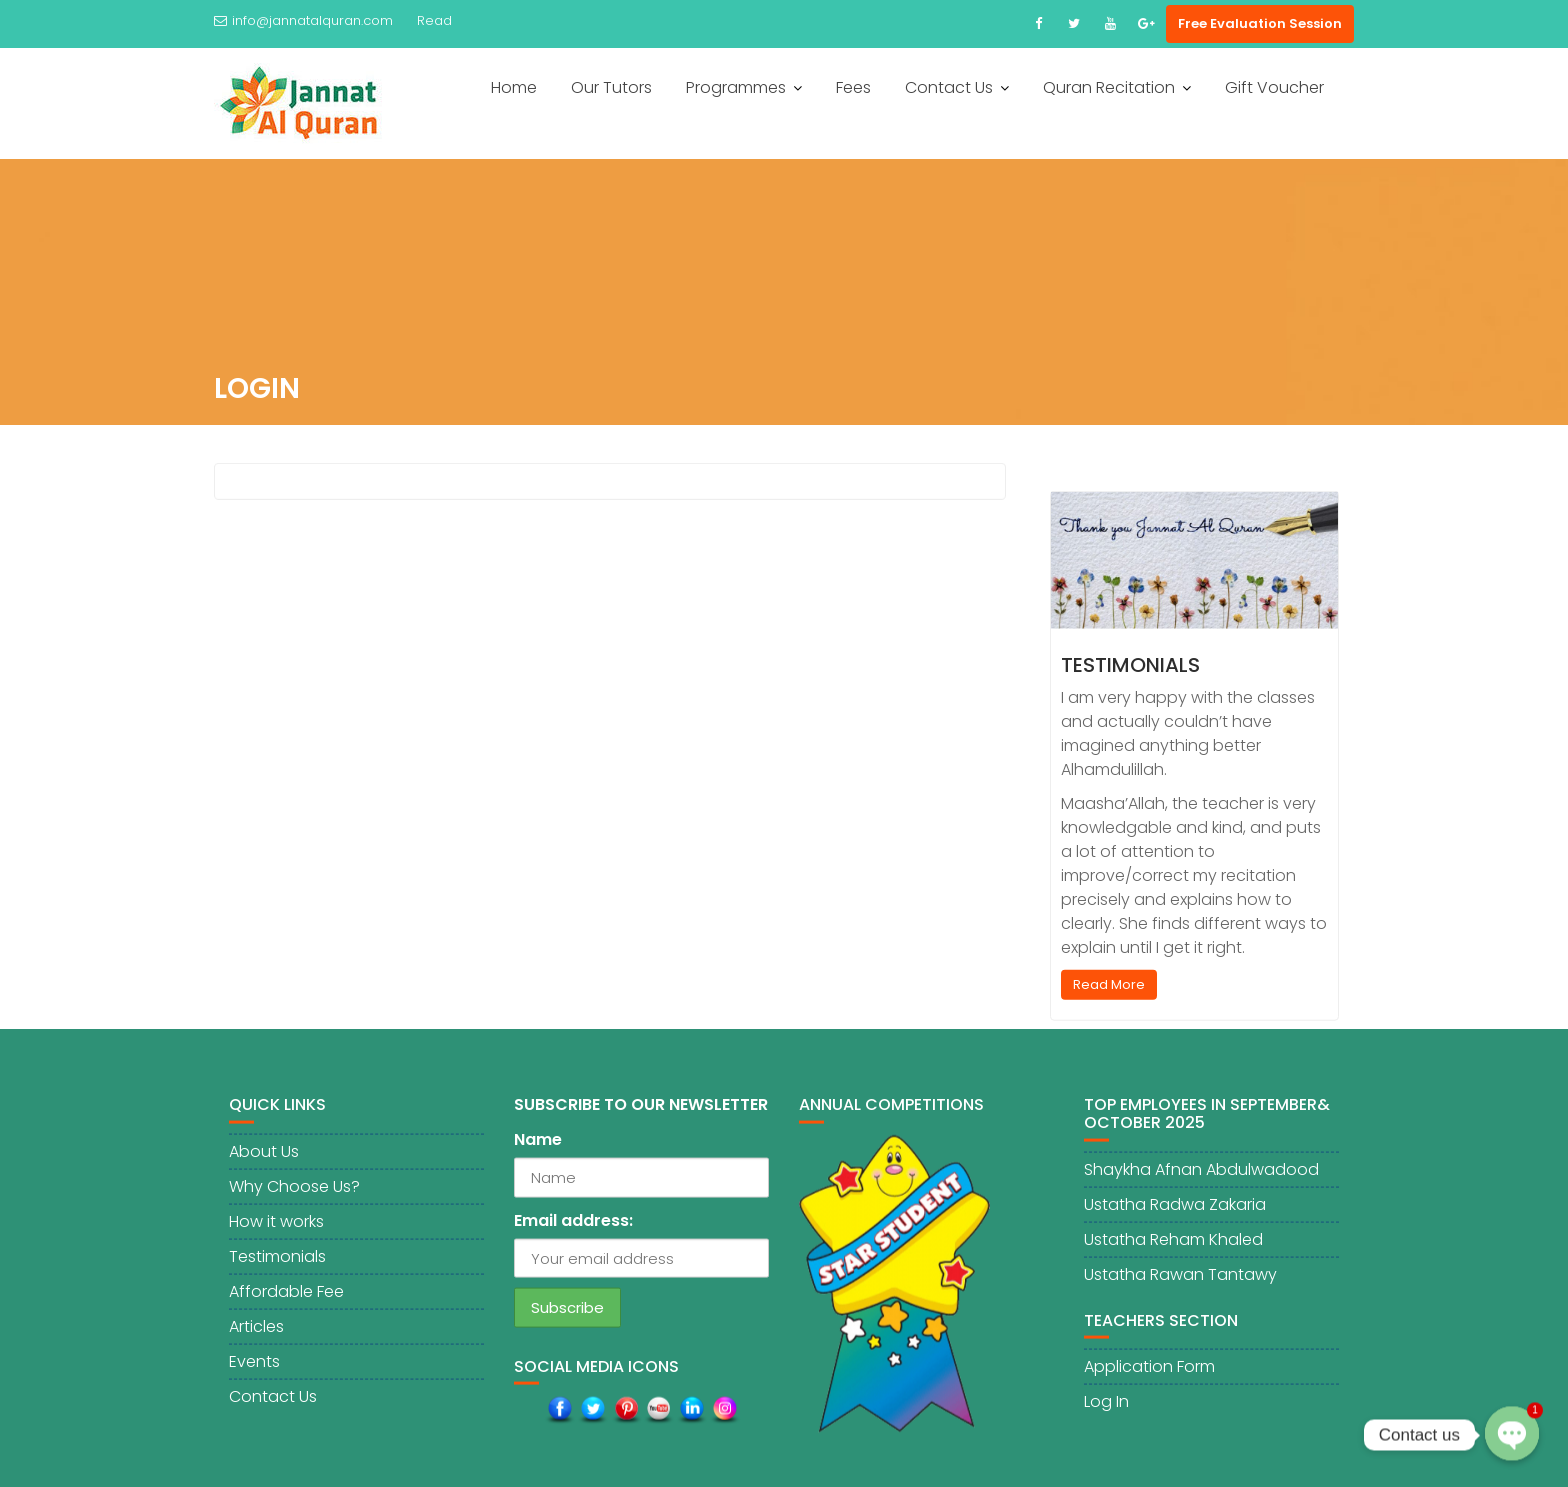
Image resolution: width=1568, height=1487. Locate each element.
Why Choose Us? (294, 1194)
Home (514, 87)
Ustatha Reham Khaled (1173, 1247)
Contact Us (949, 87)
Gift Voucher (1274, 87)
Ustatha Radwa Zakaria (1175, 1212)
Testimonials (1130, 672)
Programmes (736, 87)
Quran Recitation (1109, 87)
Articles (256, 1334)
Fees (853, 87)
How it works (276, 1229)
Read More (1109, 991)
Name (538, 1148)
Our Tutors (611, 87)
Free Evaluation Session (1260, 23)
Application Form (1149, 1374)
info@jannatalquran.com (303, 20)
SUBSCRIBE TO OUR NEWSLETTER (641, 1113)
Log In (1106, 1409)
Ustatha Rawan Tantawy (1180, 1282)
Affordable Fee (286, 1299)
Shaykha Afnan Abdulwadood (1201, 1177)
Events (254, 1369)
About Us (264, 1159)
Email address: (573, 1228)
